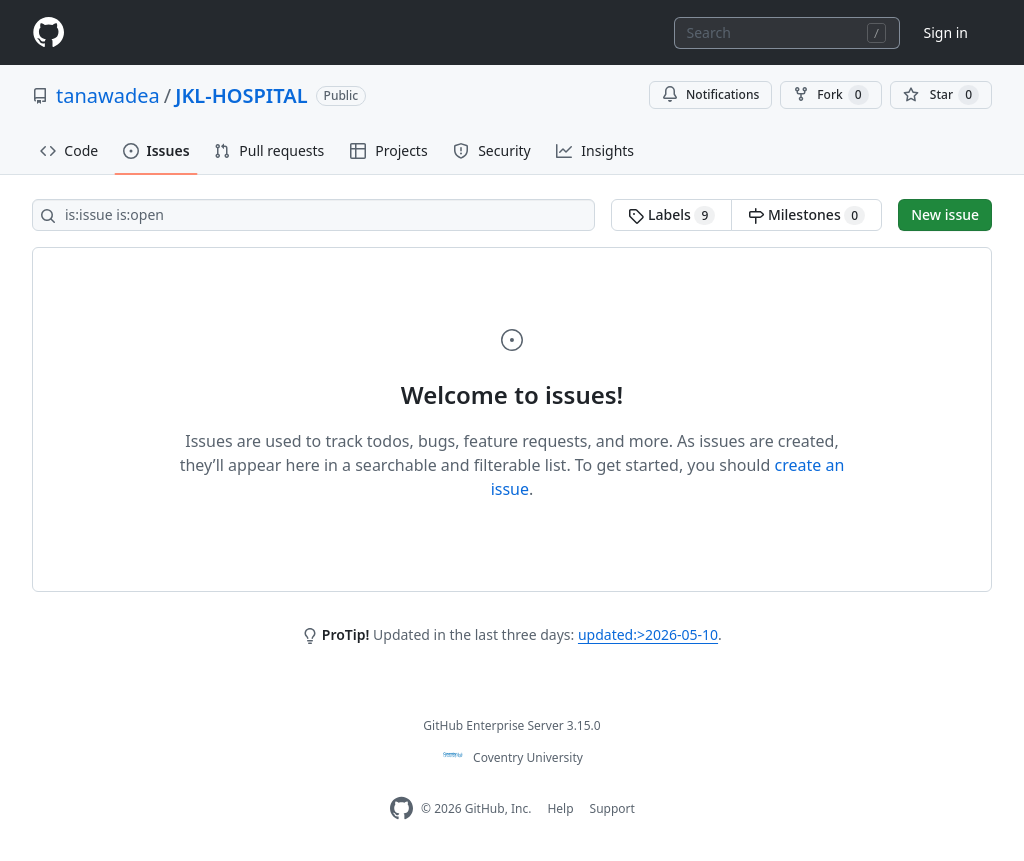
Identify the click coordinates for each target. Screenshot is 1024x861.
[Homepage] (48, 32)
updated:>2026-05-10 (648, 634)
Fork (830, 95)
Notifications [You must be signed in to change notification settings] (710, 94)
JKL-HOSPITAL (241, 95)
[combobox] (787, 33)
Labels (671, 215)
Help (560, 808)
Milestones (806, 215)
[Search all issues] (313, 215)
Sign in (946, 32)
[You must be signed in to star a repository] (941, 95)
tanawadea (108, 95)
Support (612, 808)
